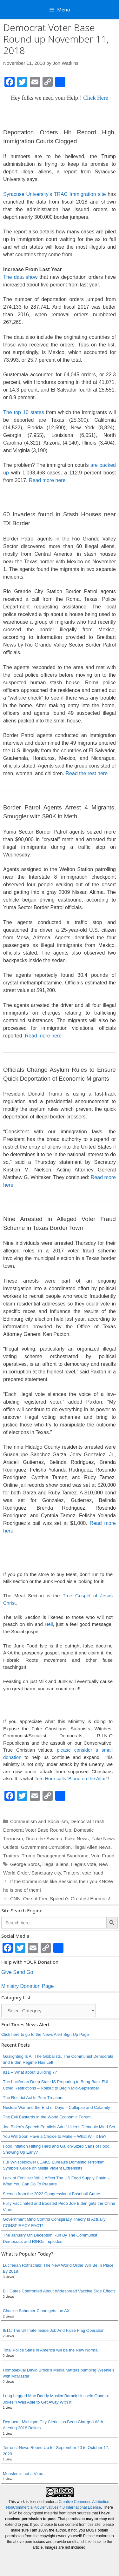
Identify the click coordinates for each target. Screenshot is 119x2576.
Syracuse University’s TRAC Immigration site (54, 194)
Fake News (77, 1838)
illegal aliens (56, 1864)
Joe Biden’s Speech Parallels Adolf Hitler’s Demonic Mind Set (59, 2126)
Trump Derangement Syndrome (55, 1855)
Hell (49, 1624)
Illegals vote (83, 1864)
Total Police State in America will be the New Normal (50, 2350)
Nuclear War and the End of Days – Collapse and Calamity (56, 2107)
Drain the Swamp (44, 1838)
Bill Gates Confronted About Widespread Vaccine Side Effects (59, 2291)
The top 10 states (23, 412)
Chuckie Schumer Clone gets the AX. (37, 2310)
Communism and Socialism (39, 1821)
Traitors (11, 1855)
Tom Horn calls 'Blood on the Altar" (71, 1778)
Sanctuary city (46, 1872)
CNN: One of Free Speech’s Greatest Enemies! (60, 1898)
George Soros (25, 1864)
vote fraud (92, 1872)
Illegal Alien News (92, 1847)
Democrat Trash (87, 1821)
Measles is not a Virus (23, 2473)
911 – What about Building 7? (30, 2072)
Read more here (47, 480)
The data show (20, 277)
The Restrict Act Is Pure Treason (32, 2097)
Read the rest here (87, 773)
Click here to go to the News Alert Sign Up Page (45, 2034)
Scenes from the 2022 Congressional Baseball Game (51, 2193)
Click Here (95, 98)
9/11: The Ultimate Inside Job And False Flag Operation (53, 2330)
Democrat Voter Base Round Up (37, 1830)
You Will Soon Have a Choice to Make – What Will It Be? (54, 2136)
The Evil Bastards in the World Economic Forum (46, 2117)
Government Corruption (46, 1847)
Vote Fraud (102, 1855)
